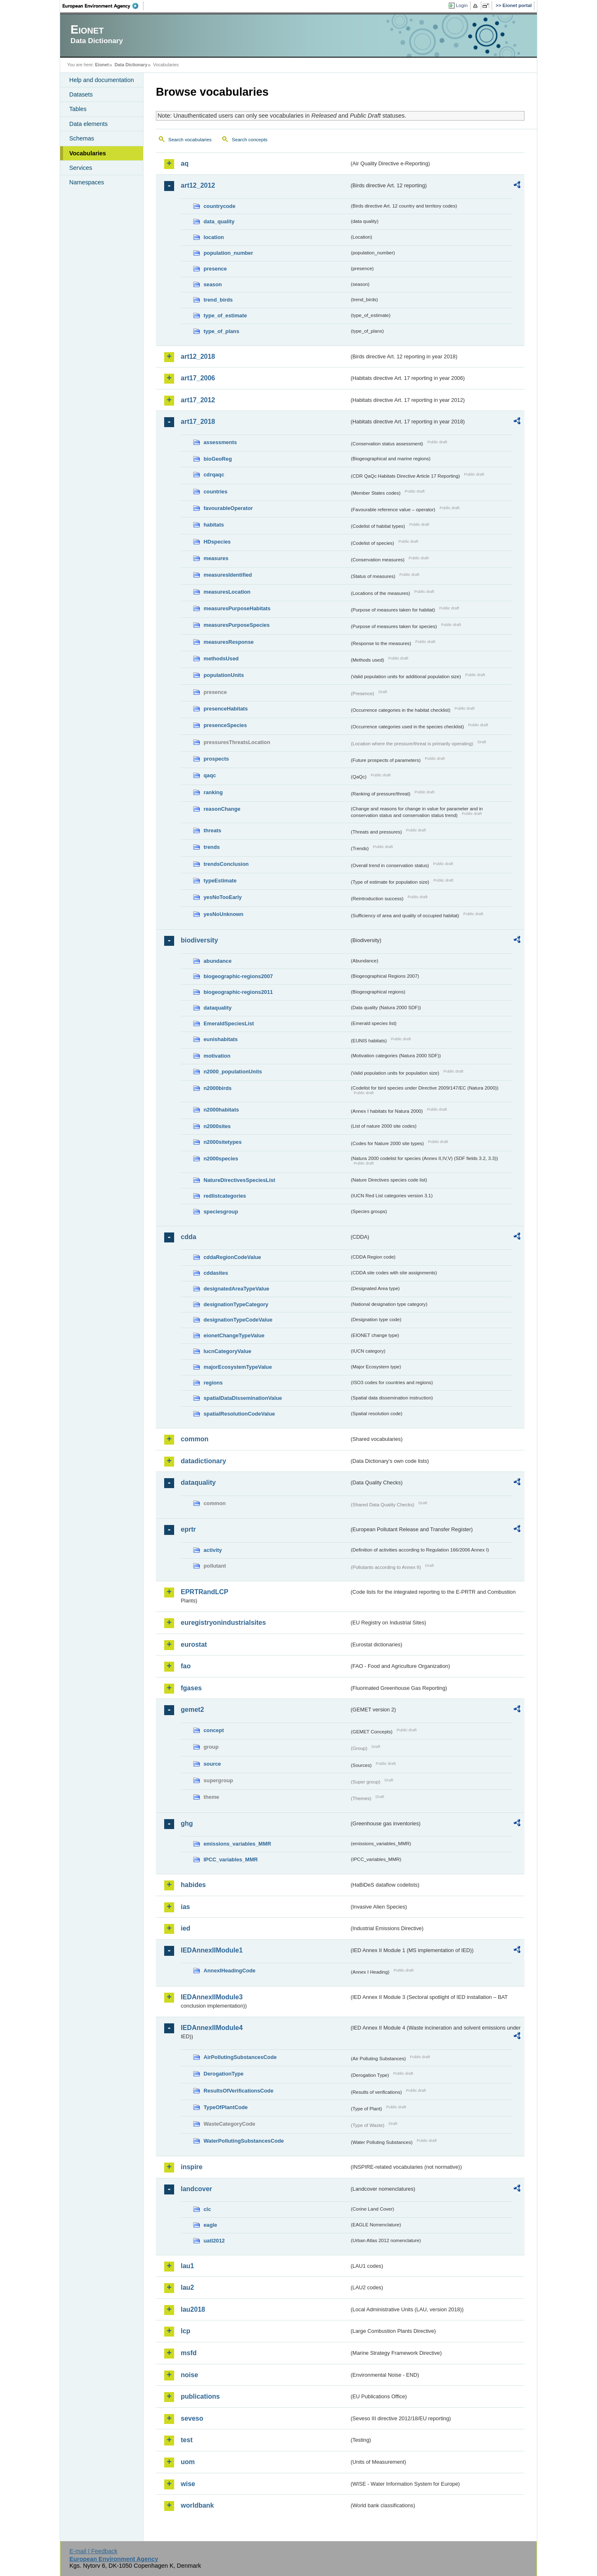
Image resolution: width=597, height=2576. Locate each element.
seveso (192, 2418)
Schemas (81, 138)
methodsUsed (221, 658)
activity (213, 1550)
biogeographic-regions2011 (238, 992)
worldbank (197, 2505)
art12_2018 (198, 356)
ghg (187, 1823)
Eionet (102, 64)
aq (185, 163)
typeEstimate (220, 880)
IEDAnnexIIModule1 (212, 1950)
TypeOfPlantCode (226, 2107)
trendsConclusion (226, 864)
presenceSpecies (225, 725)
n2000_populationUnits (233, 1071)
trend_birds (218, 300)
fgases (191, 1688)
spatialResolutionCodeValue (239, 1414)
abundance (218, 961)
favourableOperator (228, 508)
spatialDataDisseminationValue (243, 1398)
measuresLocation (227, 592)
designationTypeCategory (236, 1304)
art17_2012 (198, 400)
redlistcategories (225, 1196)
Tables (78, 109)
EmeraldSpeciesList (229, 1023)
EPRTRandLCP (204, 1591)
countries (216, 491)
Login (462, 5)
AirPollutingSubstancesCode (240, 2057)
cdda (188, 1236)
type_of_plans (221, 331)
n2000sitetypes (223, 1142)
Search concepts (249, 139)
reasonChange (222, 809)
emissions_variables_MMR (237, 1844)
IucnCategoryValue (227, 1351)
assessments (220, 442)
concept (214, 1730)
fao (186, 1666)
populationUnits (224, 675)
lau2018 (193, 2309)
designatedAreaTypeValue (236, 1289)
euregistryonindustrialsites (223, 1622)
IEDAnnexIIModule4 (212, 2027)
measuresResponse (229, 642)
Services (80, 167)
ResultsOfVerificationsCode (239, 2091)
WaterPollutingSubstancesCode (244, 2141)
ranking (213, 792)
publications (200, 2396)
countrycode (219, 206)
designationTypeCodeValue (238, 1320)
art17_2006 (198, 378)
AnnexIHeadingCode (229, 1970)
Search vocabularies (189, 139)
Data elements (88, 124)
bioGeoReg (218, 459)
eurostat (194, 1644)
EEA (103, 6)
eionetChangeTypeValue (234, 1335)
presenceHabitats (226, 709)
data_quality (219, 221)
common (195, 1439)
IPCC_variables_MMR (231, 1859)
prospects (216, 759)
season (213, 284)
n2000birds (218, 1088)
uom (188, 2461)
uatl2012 (214, 2241)
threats (212, 830)
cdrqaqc (214, 474)
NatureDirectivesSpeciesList (239, 1180)
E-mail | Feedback (93, 2551)
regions (213, 1383)
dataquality (218, 1008)
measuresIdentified (228, 575)
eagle (210, 2225)
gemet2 (192, 1709)
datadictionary (203, 1460)
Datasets (81, 94)
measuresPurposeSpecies (236, 625)
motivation (217, 1056)
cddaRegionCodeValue (232, 1257)
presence (215, 269)
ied (185, 1928)
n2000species (221, 1158)
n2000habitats (221, 1110)
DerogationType (223, 2074)
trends (212, 847)
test (186, 2439)
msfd (189, 2352)
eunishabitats (221, 1039)
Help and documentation (101, 80)
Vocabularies (87, 153)
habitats (214, 525)
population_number (228, 253)
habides (193, 1884)
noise (189, 2374)
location (214, 237)
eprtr (188, 1529)
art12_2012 (198, 185)
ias (185, 1906)
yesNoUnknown (223, 914)
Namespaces (86, 182)
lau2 (187, 2287)
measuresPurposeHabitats (237, 608)
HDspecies (217, 542)
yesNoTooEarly (223, 897)
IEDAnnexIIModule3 (212, 1997)
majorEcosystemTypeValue (238, 1367)
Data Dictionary (130, 64)
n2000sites (217, 1126)
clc (207, 2209)
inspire (191, 2166)
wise (188, 2483)
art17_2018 (198, 421)
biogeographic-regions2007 (238, 976)
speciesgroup (221, 1211)
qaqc (210, 775)
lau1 (187, 2265)
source (212, 1764)
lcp (185, 2330)
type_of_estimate (225, 315)
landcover (196, 2188)
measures (216, 558)
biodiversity (199, 940)
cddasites (216, 1273)
